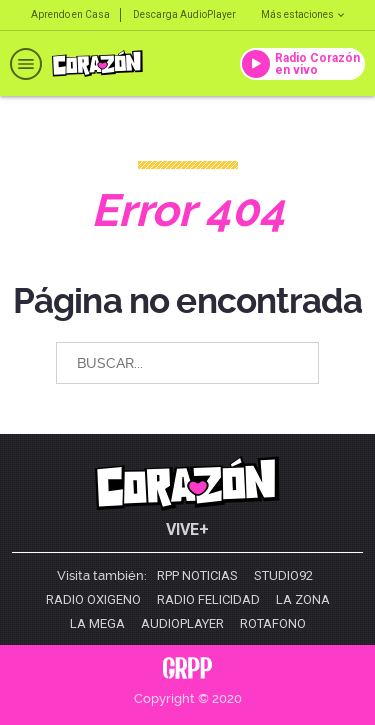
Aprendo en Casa (70, 14)
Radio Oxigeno (93, 600)
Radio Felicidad (208, 600)
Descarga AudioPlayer (184, 14)
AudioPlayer (182, 624)
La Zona (303, 600)
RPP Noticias (197, 576)
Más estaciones (302, 14)
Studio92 (283, 576)
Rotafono (273, 624)
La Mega (97, 624)
